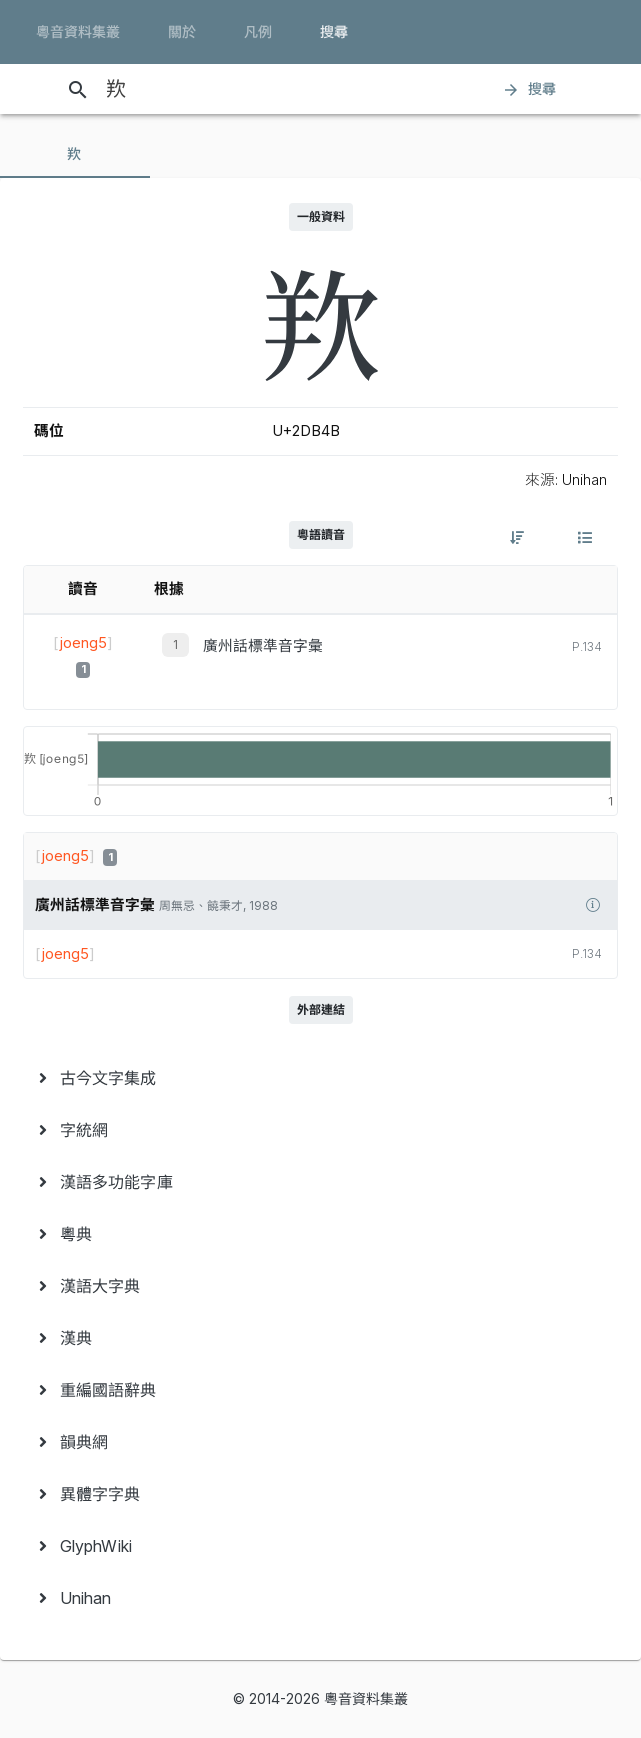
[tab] (75, 154)
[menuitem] (320, 1078)
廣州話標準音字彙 (263, 646)
